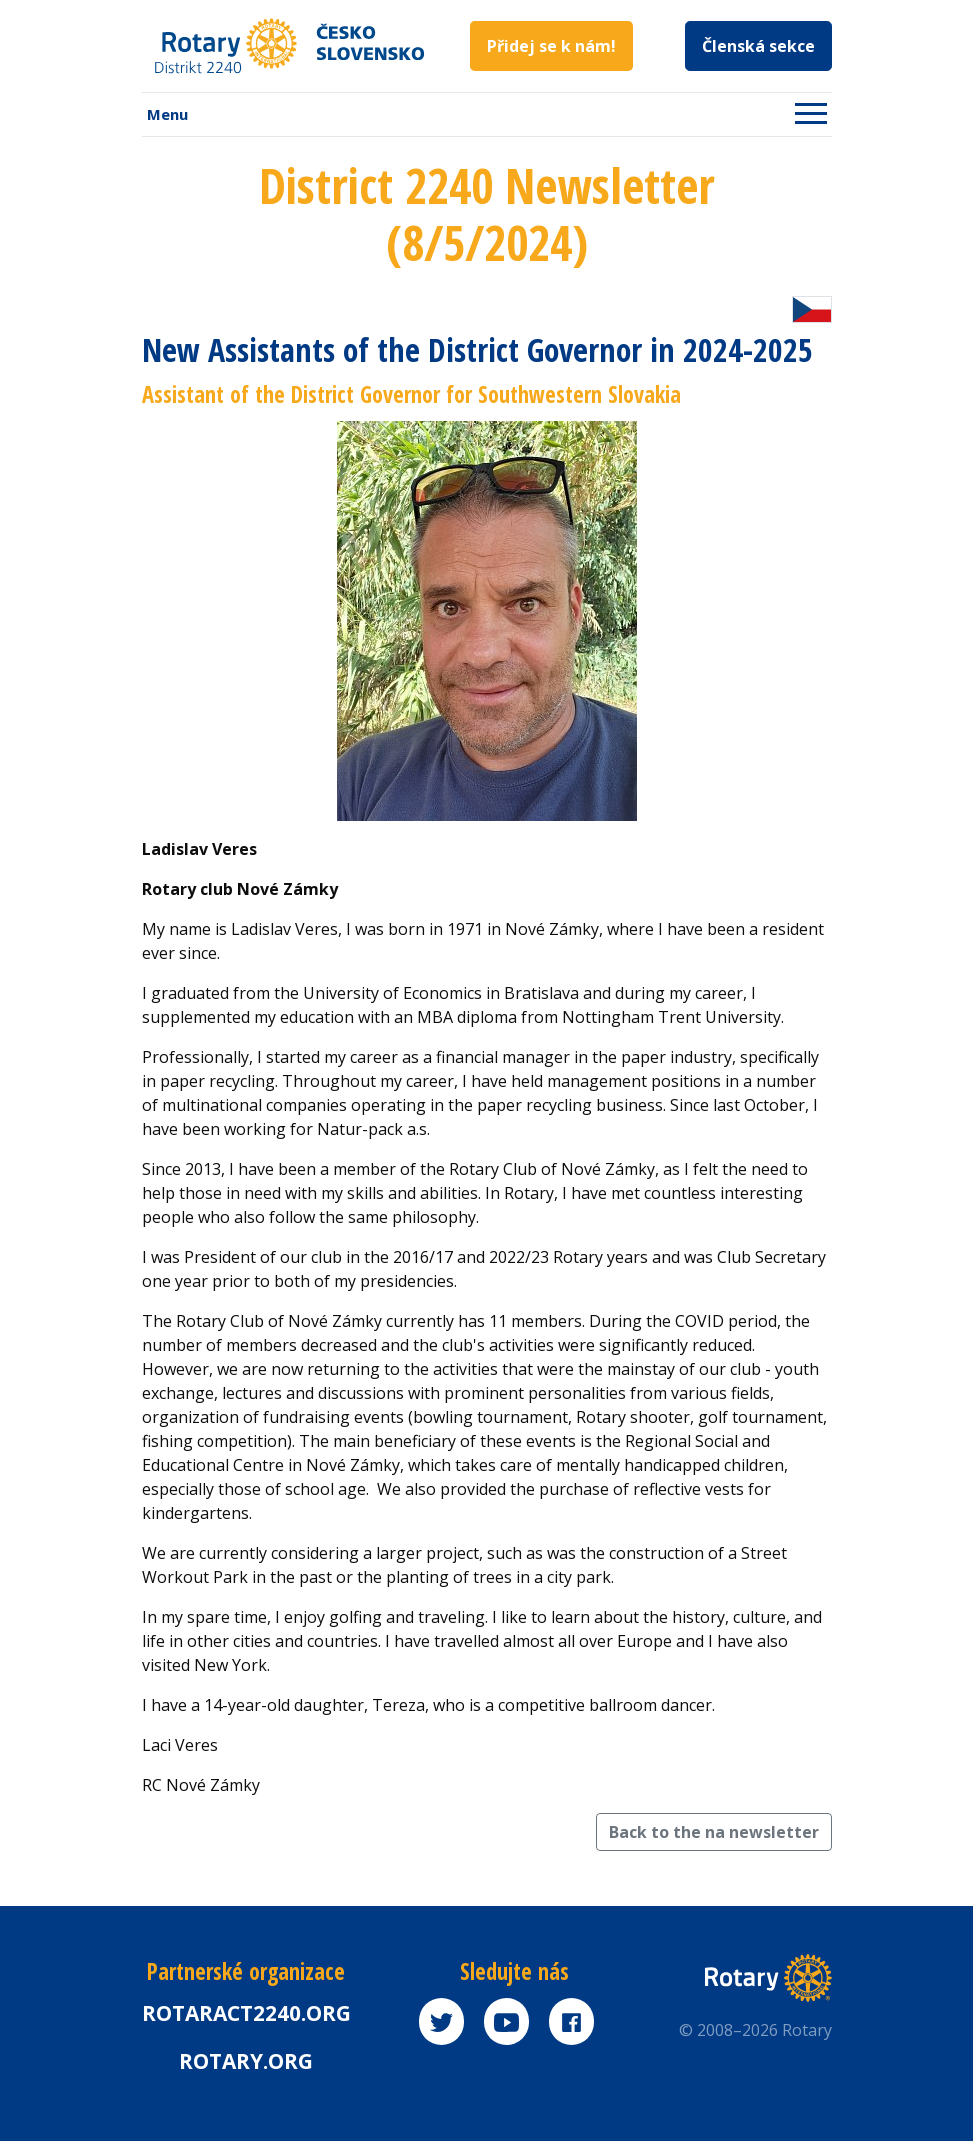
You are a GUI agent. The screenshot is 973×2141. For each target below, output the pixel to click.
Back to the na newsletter (714, 1832)
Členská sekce (758, 46)
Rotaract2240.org (246, 2013)
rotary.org (246, 2061)
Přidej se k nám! (551, 46)
